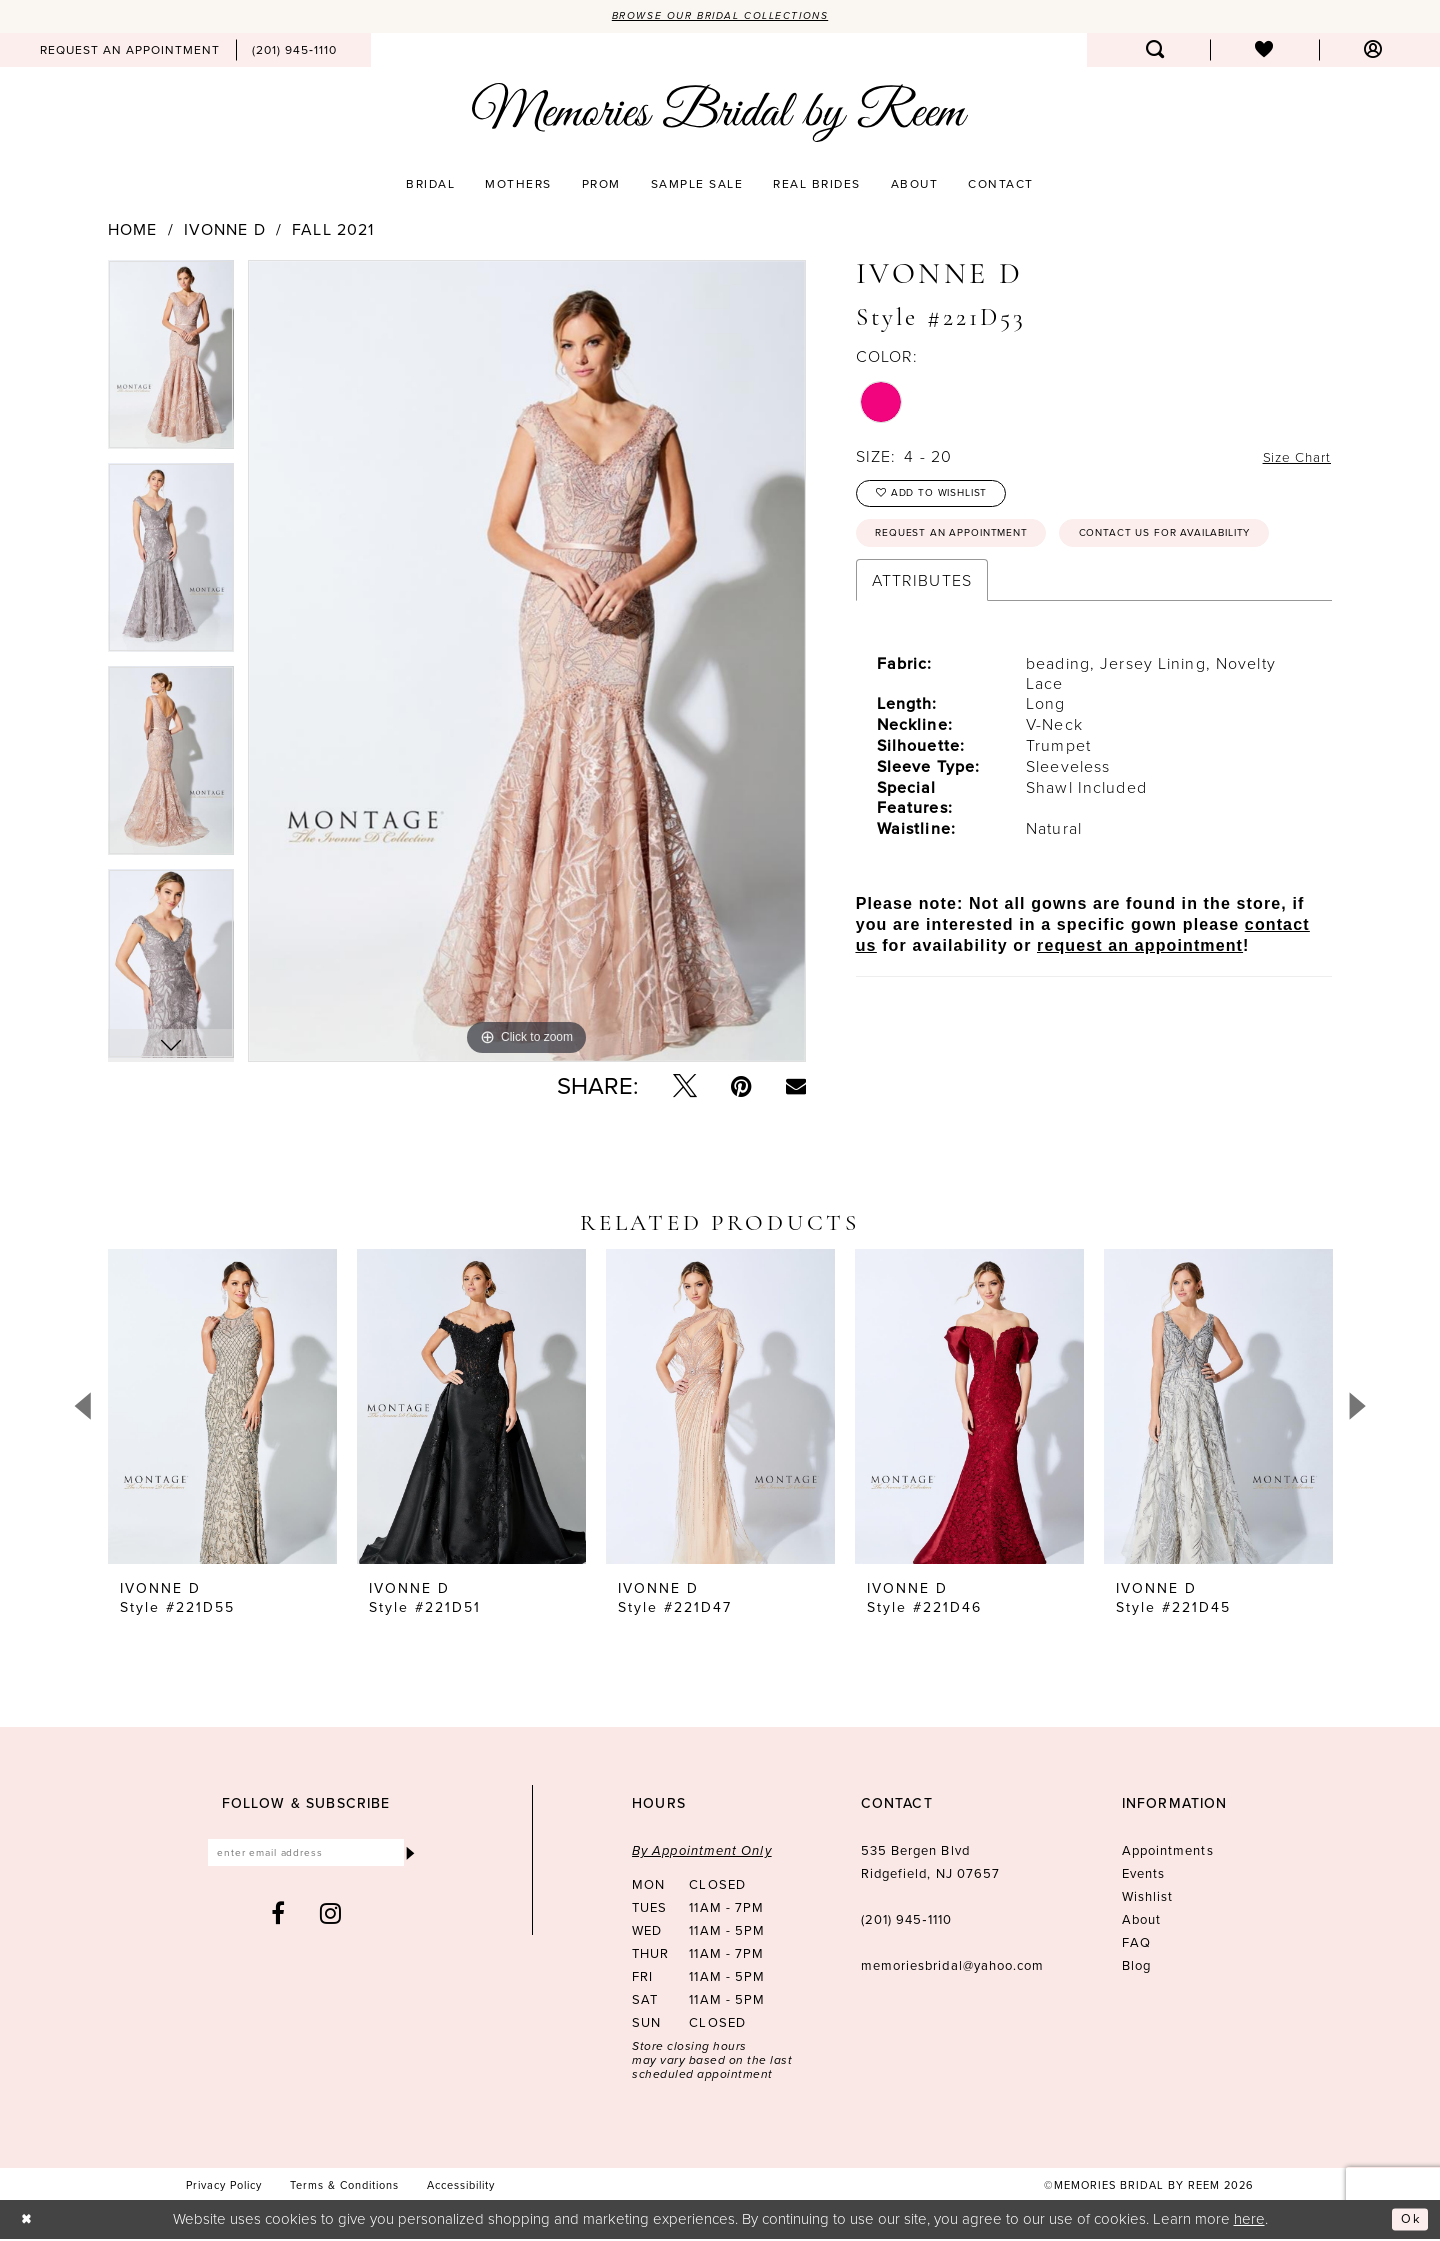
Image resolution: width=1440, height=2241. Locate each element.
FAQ (1136, 1945)
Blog (1136, 1968)
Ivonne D (225, 232)
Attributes (922, 643)
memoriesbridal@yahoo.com (953, 1968)
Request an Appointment (969, 547)
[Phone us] (294, 52)
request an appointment (1140, 1008)
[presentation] (222, 1409)
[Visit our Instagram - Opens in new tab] (331, 1920)
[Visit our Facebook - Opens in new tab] (278, 1920)
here (1249, 2220)
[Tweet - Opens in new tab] (685, 1089)
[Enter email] (306, 1857)
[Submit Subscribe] (408, 1857)
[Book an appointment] (130, 52)
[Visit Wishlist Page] (1264, 52)
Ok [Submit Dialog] (1408, 2221)
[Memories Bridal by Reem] (720, 115)
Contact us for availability (980, 594)
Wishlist (1148, 1899)
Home (132, 232)
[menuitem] (130, 52)
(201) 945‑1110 (906, 1922)
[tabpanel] (171, 363)
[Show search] (1155, 52)
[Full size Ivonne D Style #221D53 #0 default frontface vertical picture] (527, 663)
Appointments (1168, 1853)
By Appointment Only (702, 1853)
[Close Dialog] (29, 2221)
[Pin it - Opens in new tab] (741, 1089)
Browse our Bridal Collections (720, 17)
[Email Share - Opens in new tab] (796, 1089)
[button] (1373, 52)
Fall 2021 (333, 232)
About (1141, 1922)
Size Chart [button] (1290, 459)
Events (1143, 1876)
